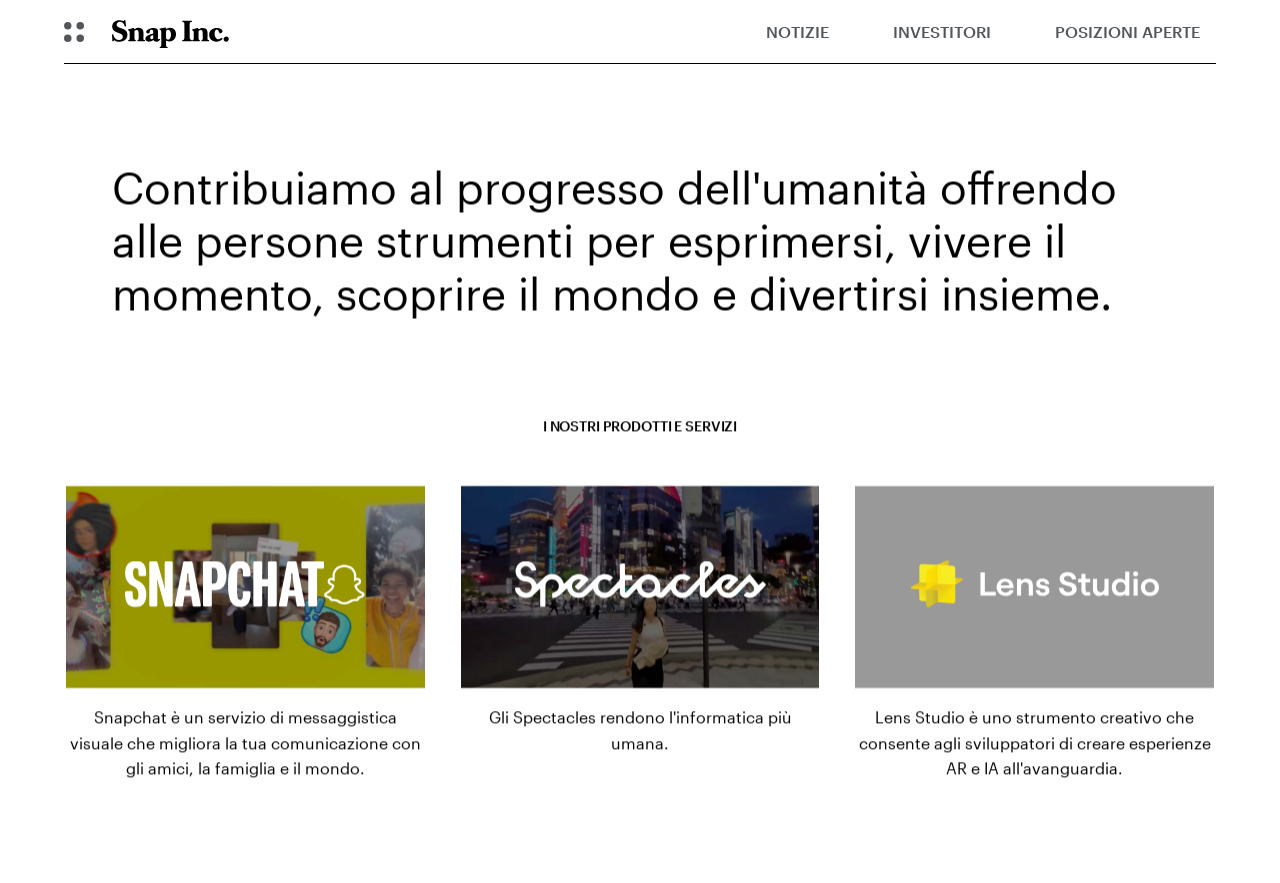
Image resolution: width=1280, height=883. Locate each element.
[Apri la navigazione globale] (74, 32)
